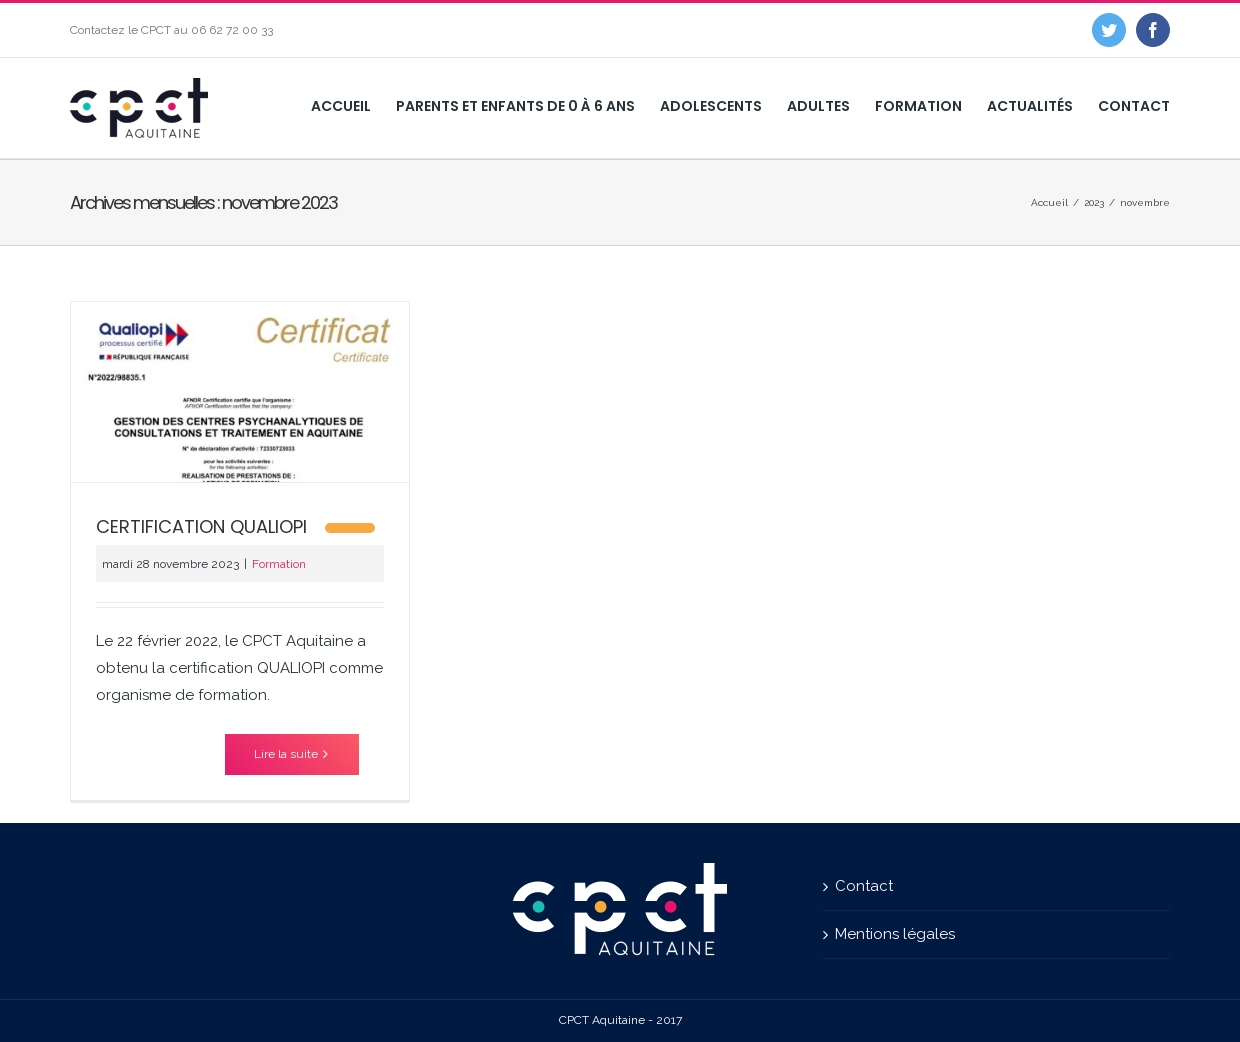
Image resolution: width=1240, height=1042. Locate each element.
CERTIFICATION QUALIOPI (201, 526)
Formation (279, 564)
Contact (864, 886)
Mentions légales (895, 934)
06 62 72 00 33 (232, 30)
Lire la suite (286, 754)
